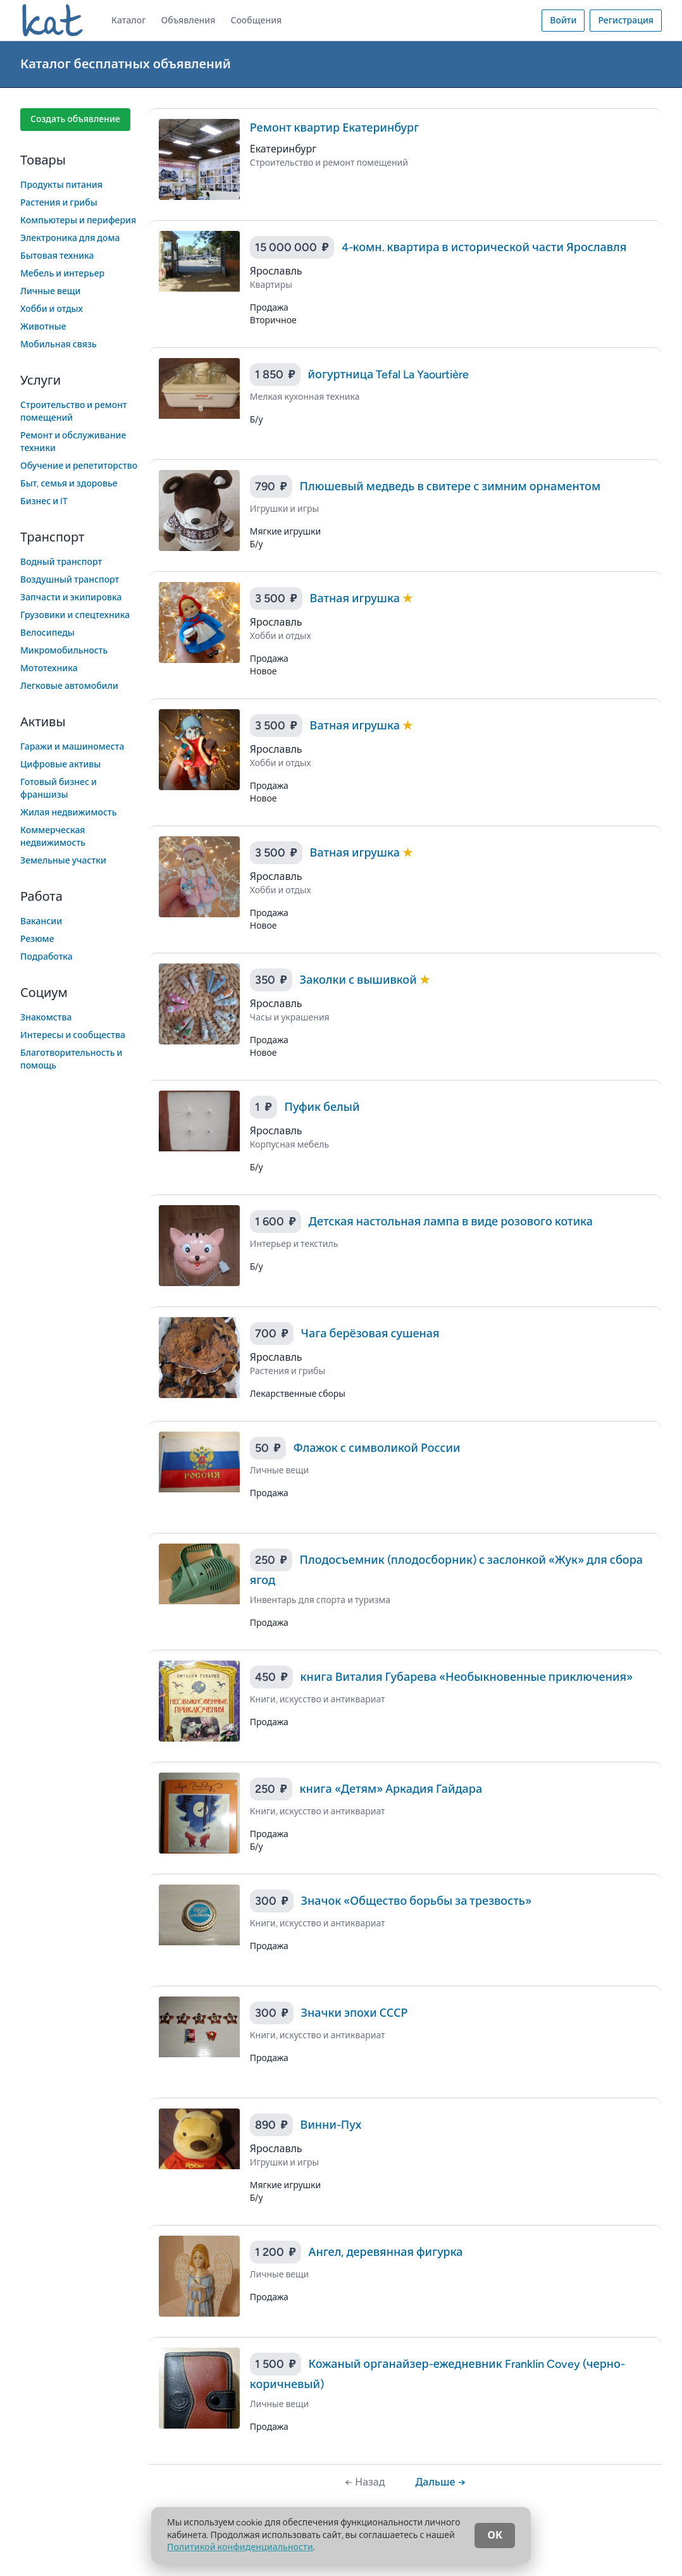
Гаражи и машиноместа (72, 746)
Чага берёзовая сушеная (370, 1334)
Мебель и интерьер (62, 273)
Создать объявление (75, 119)
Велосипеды (47, 633)
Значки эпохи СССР (354, 2013)
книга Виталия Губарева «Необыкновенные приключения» (467, 1677)
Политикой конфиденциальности (240, 2547)
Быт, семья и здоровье (69, 483)
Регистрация (626, 20)
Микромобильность (64, 650)
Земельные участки (63, 860)
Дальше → (440, 2482)
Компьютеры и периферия (78, 220)
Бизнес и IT (44, 501)
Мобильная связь (58, 344)
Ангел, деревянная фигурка (386, 2252)
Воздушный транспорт (69, 579)
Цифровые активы (60, 764)
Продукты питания (61, 185)
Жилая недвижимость (68, 812)
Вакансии (41, 921)
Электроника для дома (70, 238)
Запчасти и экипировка (71, 597)
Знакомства (46, 1017)
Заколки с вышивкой (359, 980)
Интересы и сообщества (72, 1035)
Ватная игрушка (356, 598)
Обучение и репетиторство (78, 466)
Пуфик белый (322, 1107)
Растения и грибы (58, 202)
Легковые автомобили (69, 686)
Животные (43, 326)
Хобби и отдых (51, 309)
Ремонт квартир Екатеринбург (334, 128)
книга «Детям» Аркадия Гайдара (391, 1789)
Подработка (46, 956)
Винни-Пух (331, 2125)
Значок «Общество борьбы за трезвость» (416, 1901)
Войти (563, 20)
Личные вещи (50, 291)
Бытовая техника (57, 256)
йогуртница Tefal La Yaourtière (388, 374)
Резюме (37, 939)
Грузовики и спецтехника (75, 615)
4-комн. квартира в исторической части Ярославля (484, 247)
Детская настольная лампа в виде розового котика (451, 1222)
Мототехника (49, 668)
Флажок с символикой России (377, 1448)
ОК (494, 2535)
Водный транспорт (61, 562)
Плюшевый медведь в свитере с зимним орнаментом (450, 486)
